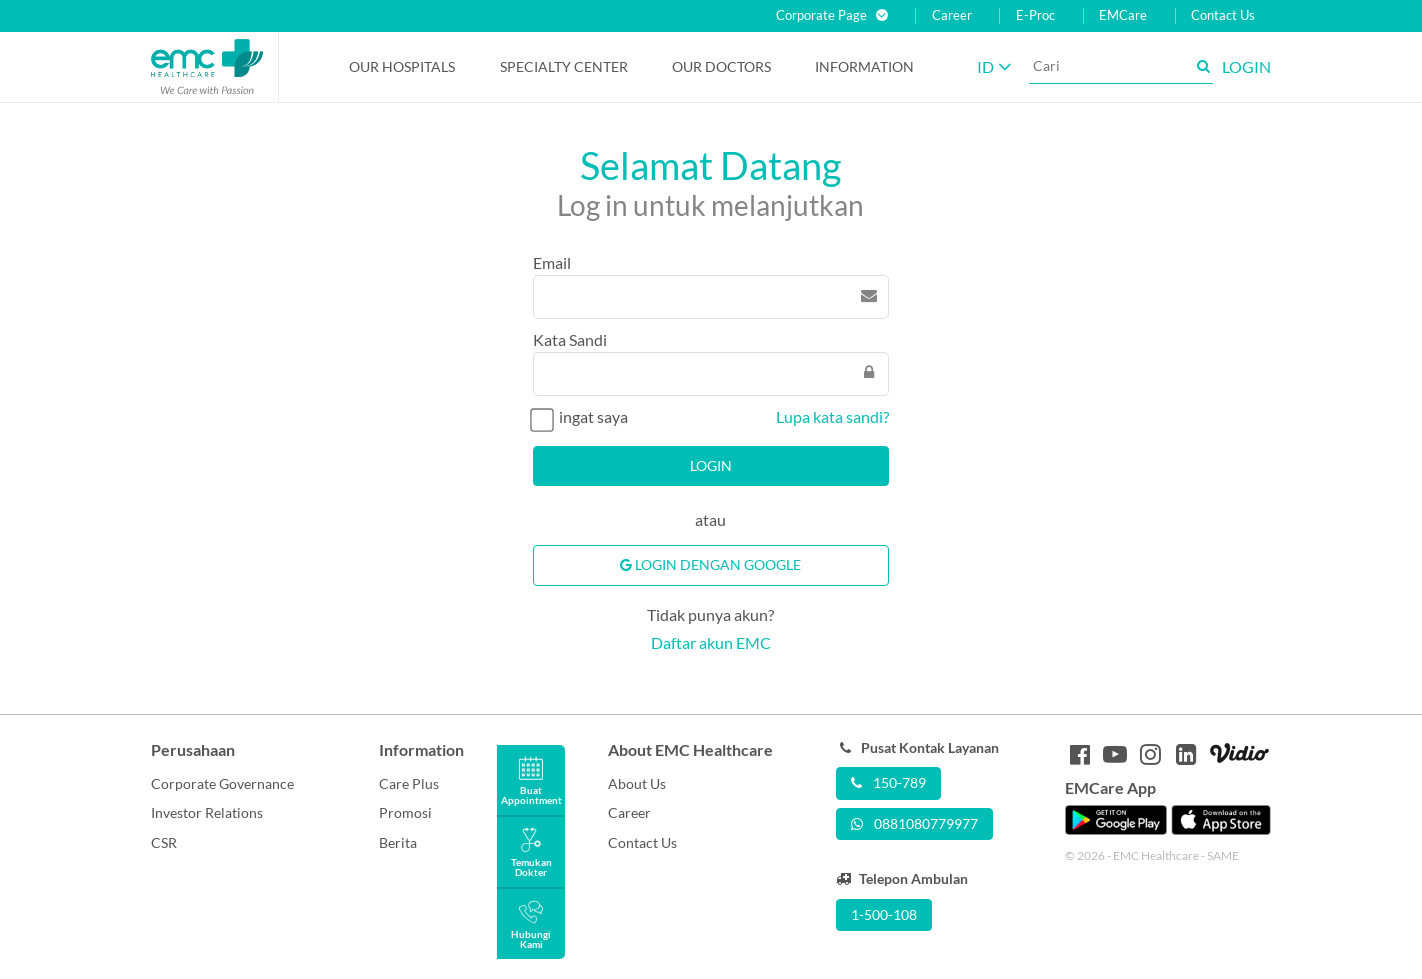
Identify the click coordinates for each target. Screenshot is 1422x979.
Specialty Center (564, 66)
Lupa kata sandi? (832, 416)
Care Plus (409, 783)
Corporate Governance (222, 783)
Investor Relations (207, 812)
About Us (637, 783)
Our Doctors (721, 66)
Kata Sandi (570, 339)
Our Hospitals (402, 66)
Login (711, 465)
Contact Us (1223, 15)
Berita (398, 842)
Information (864, 66)
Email (552, 262)
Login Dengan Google (710, 564)
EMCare (1123, 15)
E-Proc (1035, 15)
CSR (164, 842)
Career (952, 15)
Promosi (405, 812)
